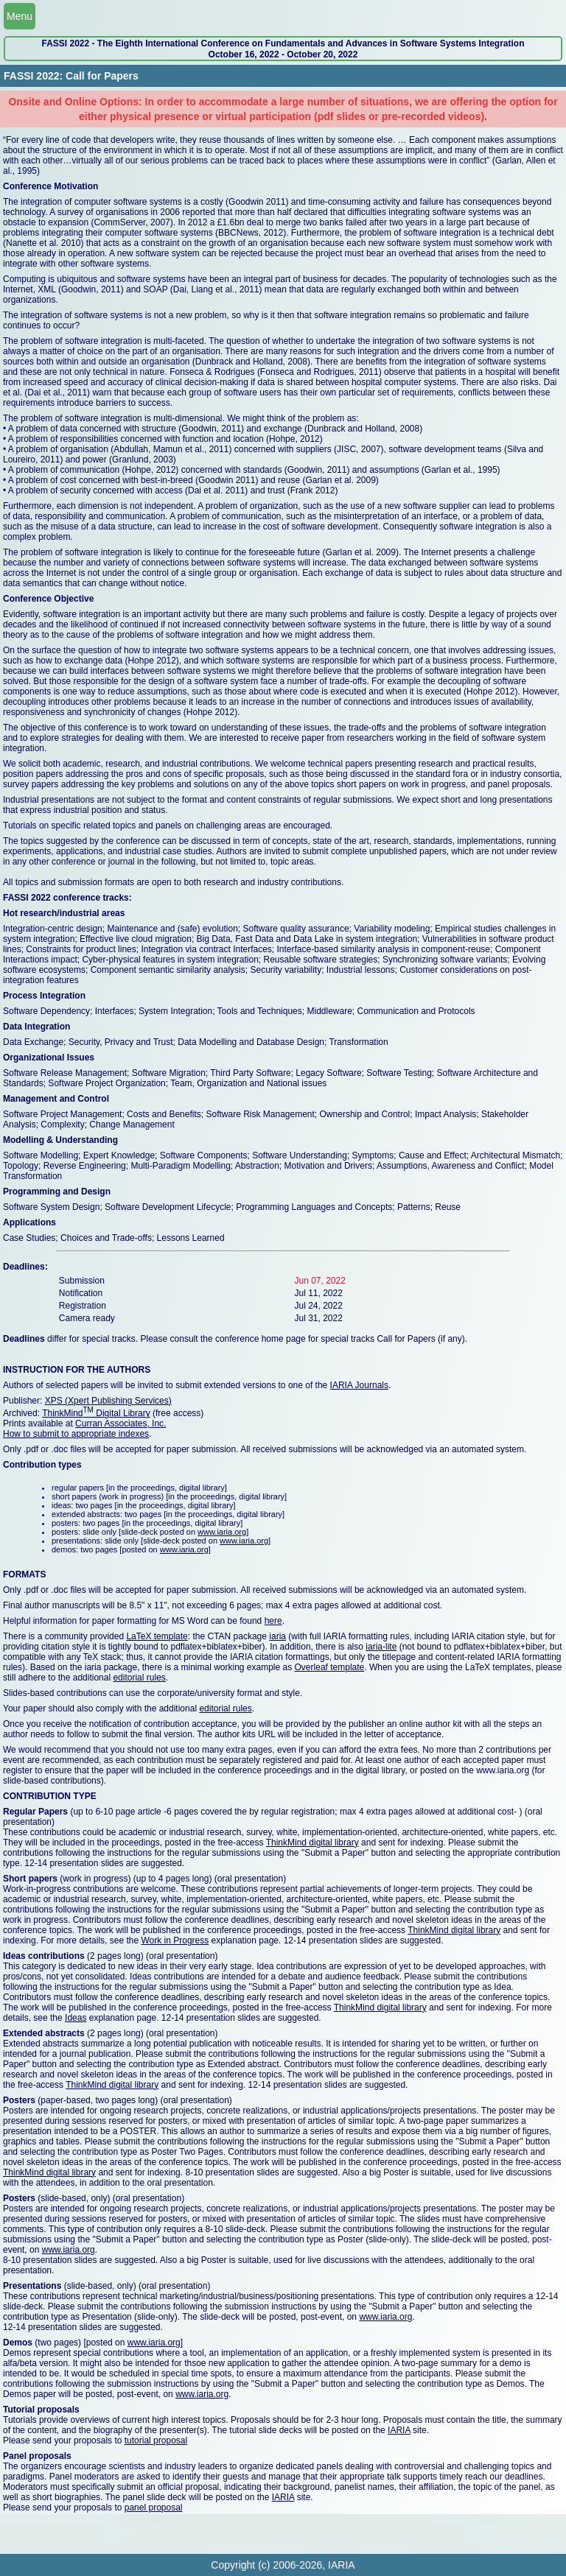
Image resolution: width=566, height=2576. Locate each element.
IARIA (399, 2430)
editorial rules (139, 1677)
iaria (277, 1636)
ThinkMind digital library (312, 1842)
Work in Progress (175, 1940)
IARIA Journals (359, 1385)
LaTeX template (156, 1636)
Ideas (75, 2018)
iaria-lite (381, 1646)
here (273, 1621)
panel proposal (154, 2507)
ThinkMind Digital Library (96, 1413)
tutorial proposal (156, 2440)
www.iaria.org (222, 1531)
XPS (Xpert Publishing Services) (108, 1401)
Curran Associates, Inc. (120, 1423)
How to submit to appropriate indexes (76, 1434)
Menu (19, 16)
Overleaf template (330, 1667)
